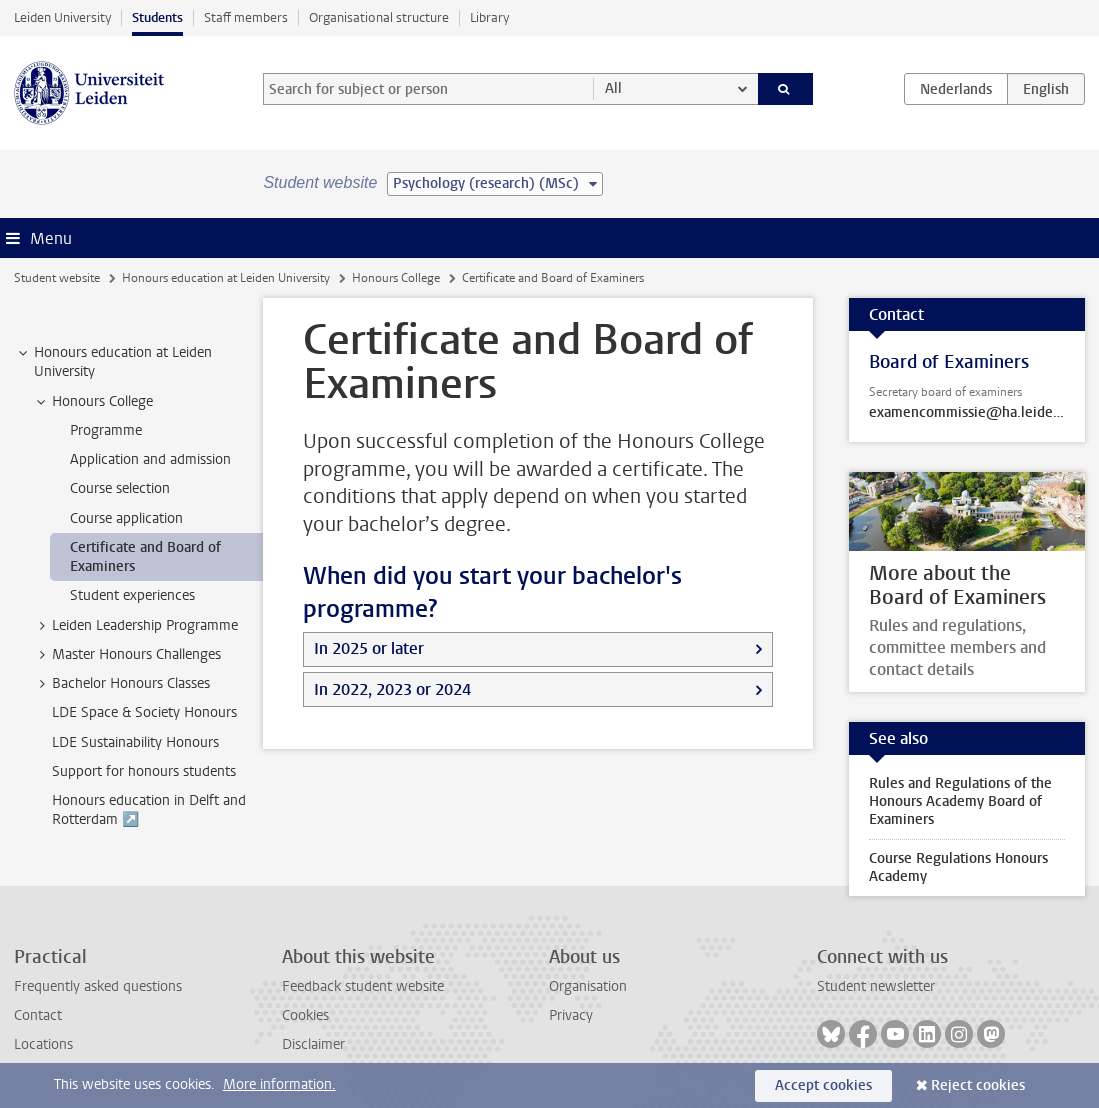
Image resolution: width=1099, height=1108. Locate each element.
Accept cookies (823, 1085)
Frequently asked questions (98, 986)
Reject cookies (978, 1085)
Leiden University (62, 17)
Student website (57, 278)
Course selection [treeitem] (120, 488)
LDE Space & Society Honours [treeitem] (144, 712)
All (613, 88)
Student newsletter (876, 986)
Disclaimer (313, 1044)
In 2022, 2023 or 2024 (392, 689)
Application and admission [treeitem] (150, 459)
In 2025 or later (369, 648)
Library (489, 17)
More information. (279, 1084)
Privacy (571, 1015)
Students (157, 17)
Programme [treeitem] (106, 430)
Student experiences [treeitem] (132, 595)
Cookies (305, 1015)
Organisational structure (379, 17)
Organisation (588, 986)
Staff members (246, 17)
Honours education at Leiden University (226, 278)
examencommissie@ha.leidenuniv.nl (967, 413)
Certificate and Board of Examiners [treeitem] (145, 557)
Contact (38, 1015)
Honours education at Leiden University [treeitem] (113, 362)
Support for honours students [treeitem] (144, 771)
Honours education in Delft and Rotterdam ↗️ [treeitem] (149, 810)
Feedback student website (363, 986)
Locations (43, 1044)
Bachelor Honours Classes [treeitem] (121, 684)
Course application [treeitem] (126, 518)
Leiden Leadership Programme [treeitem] (135, 626)
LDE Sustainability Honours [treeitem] (135, 742)
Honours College (396, 278)
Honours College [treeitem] (93, 402)
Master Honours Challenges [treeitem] (127, 655)
